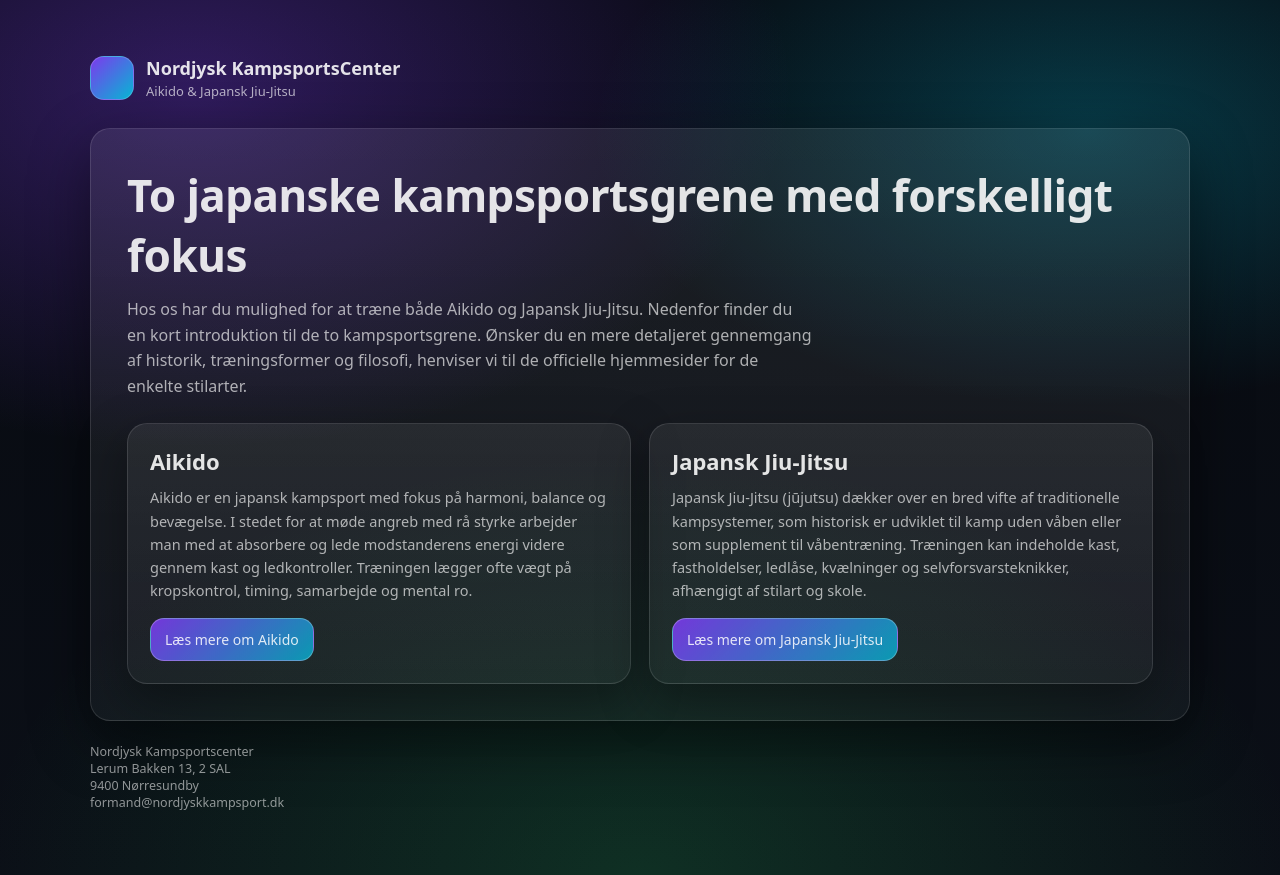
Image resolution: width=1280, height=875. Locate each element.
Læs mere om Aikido (232, 639)
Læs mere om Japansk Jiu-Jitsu (785, 639)
